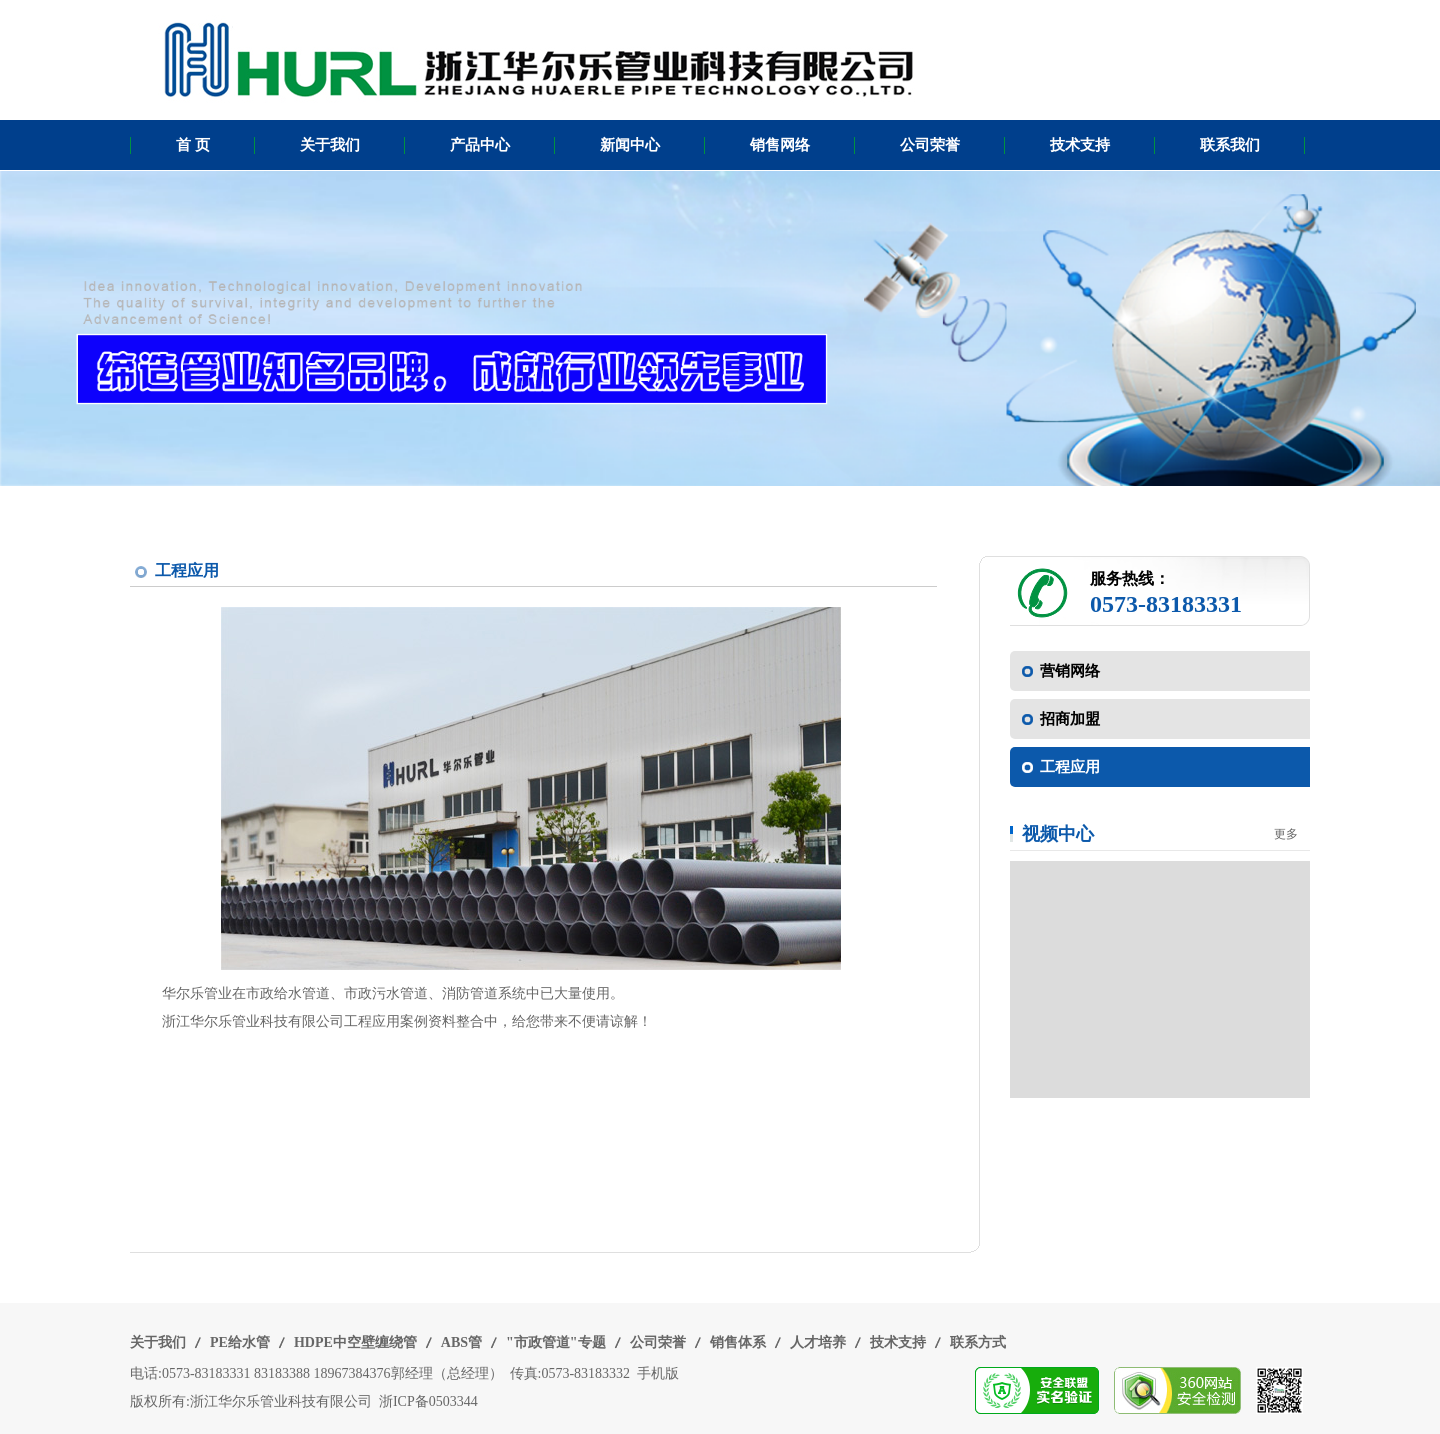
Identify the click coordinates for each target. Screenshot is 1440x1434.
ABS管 (461, 1342)
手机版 (658, 1373)
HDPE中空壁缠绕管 (355, 1342)
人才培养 (818, 1342)
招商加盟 (1070, 719)
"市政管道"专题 (556, 1342)
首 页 (193, 145)
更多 (1286, 834)
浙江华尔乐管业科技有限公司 (281, 1401)
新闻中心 (630, 145)
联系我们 (1230, 145)
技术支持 (1080, 145)
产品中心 (480, 145)
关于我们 (330, 145)
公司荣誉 (930, 145)
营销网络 (1070, 671)
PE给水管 (240, 1342)
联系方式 (978, 1342)
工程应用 (1070, 767)
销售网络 (780, 145)
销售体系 (738, 1342)
